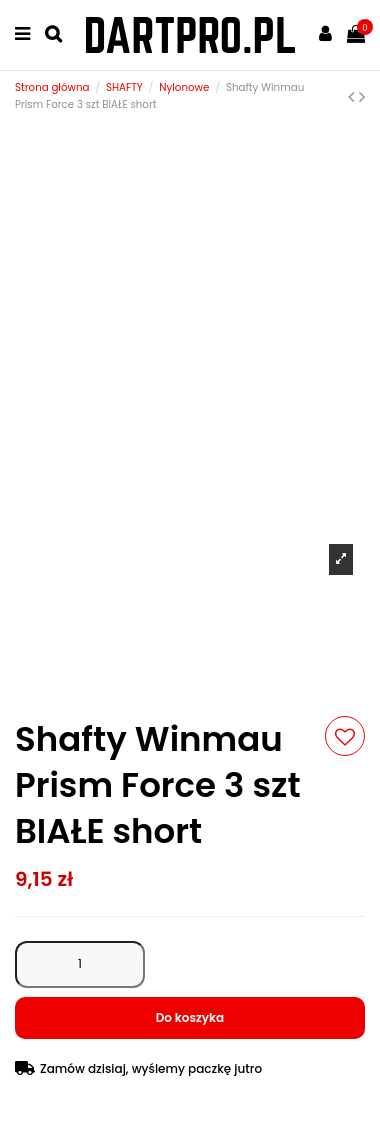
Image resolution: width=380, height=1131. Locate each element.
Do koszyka (190, 1017)
